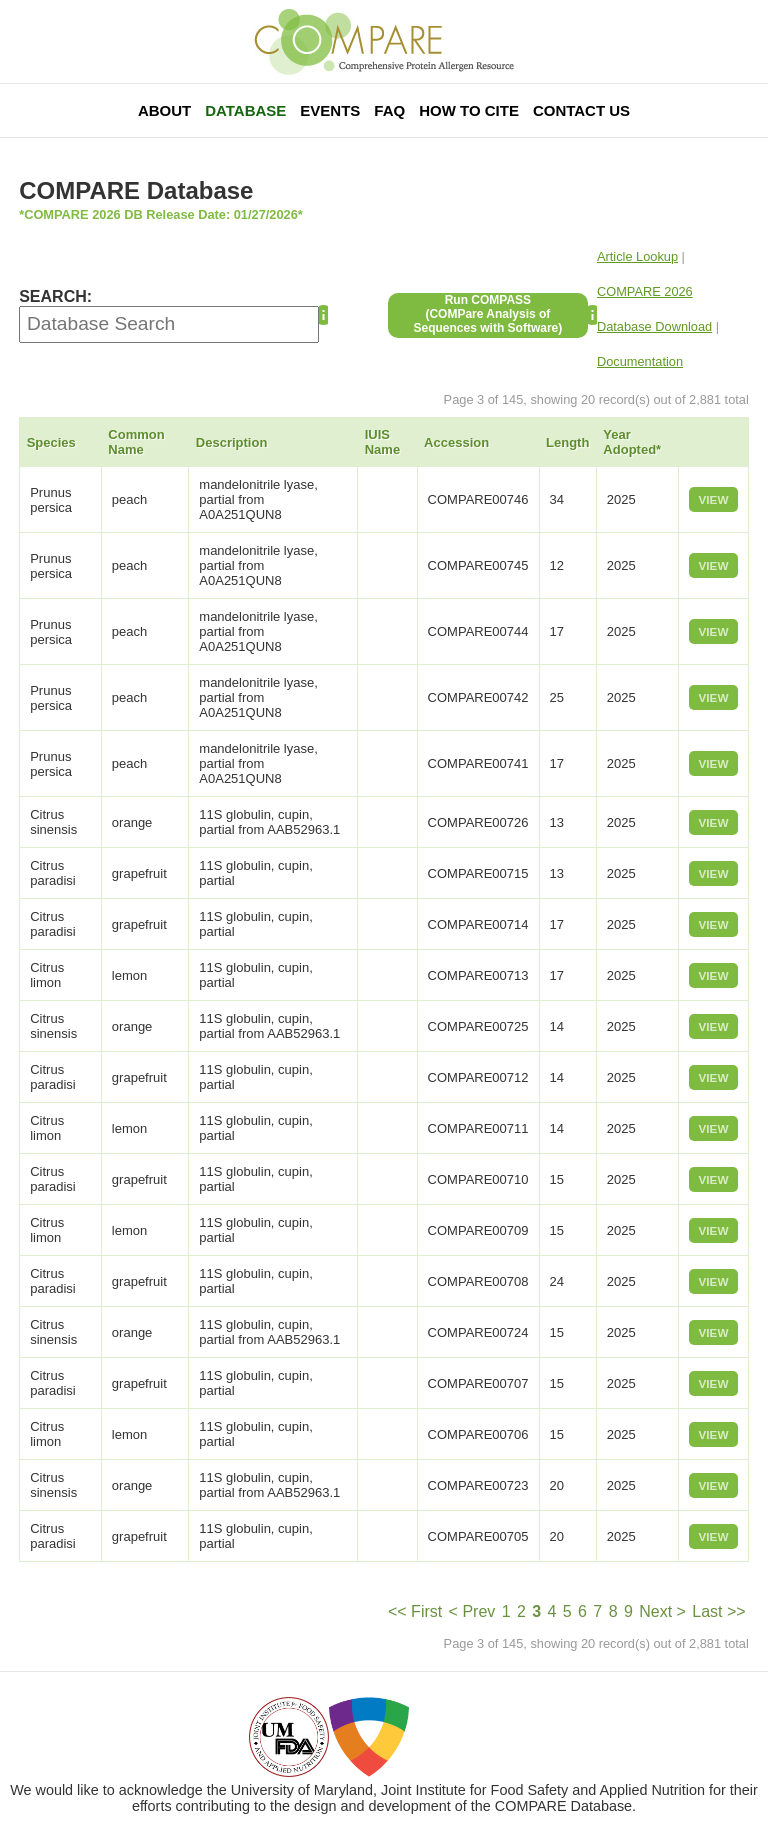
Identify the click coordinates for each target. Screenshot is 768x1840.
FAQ (389, 110)
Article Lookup (637, 256)
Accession (456, 442)
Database (245, 110)
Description (232, 442)
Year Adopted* (632, 442)
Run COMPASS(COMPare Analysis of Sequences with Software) (488, 314)
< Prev (472, 1611)
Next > (662, 1611)
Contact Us (581, 110)
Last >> (718, 1611)
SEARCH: (55, 296)
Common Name (136, 442)
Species (51, 442)
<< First (415, 1611)
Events (330, 110)
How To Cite (469, 110)
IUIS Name (382, 442)
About (164, 110)
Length (567, 442)
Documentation (640, 361)
